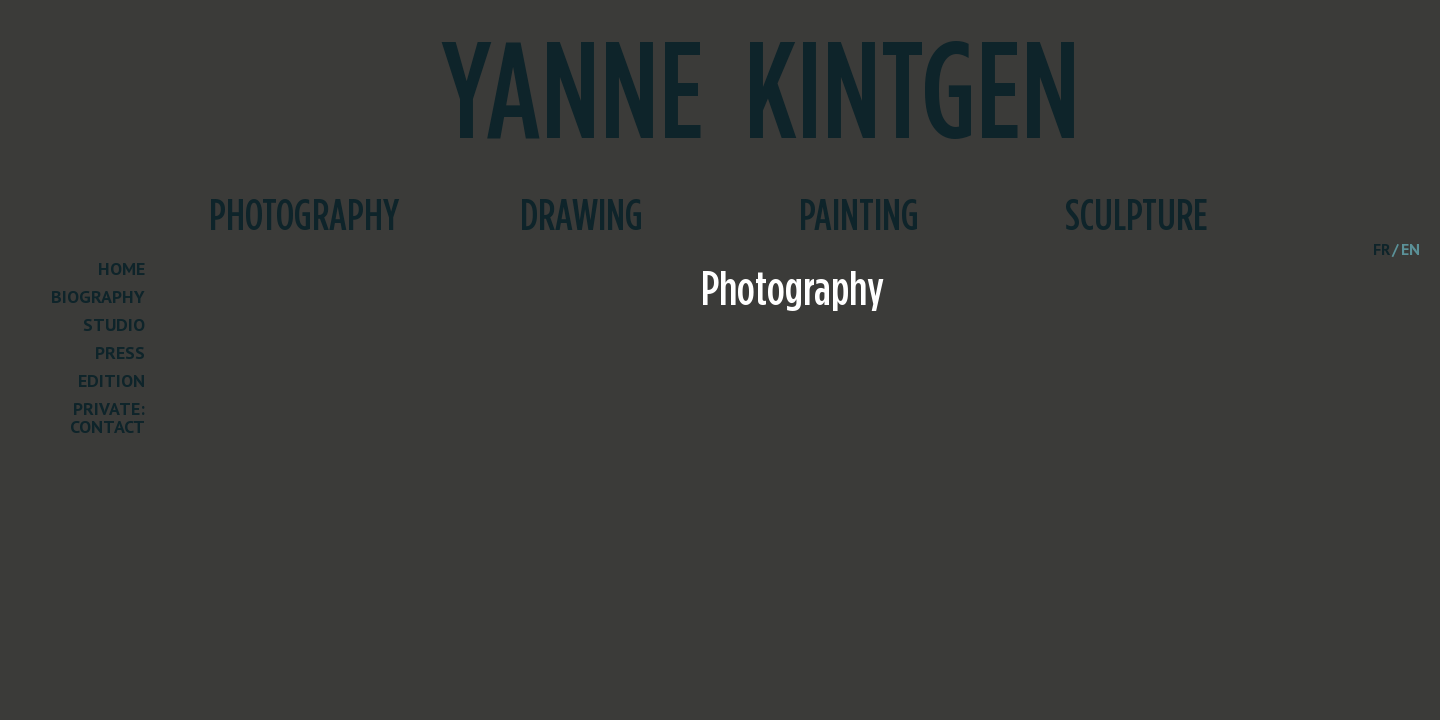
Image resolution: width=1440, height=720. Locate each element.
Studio (114, 326)
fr (1381, 249)
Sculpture (1136, 217)
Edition (111, 382)
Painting (859, 217)
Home (121, 270)
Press (120, 354)
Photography (304, 217)
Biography (98, 298)
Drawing (581, 217)
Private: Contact (107, 419)
